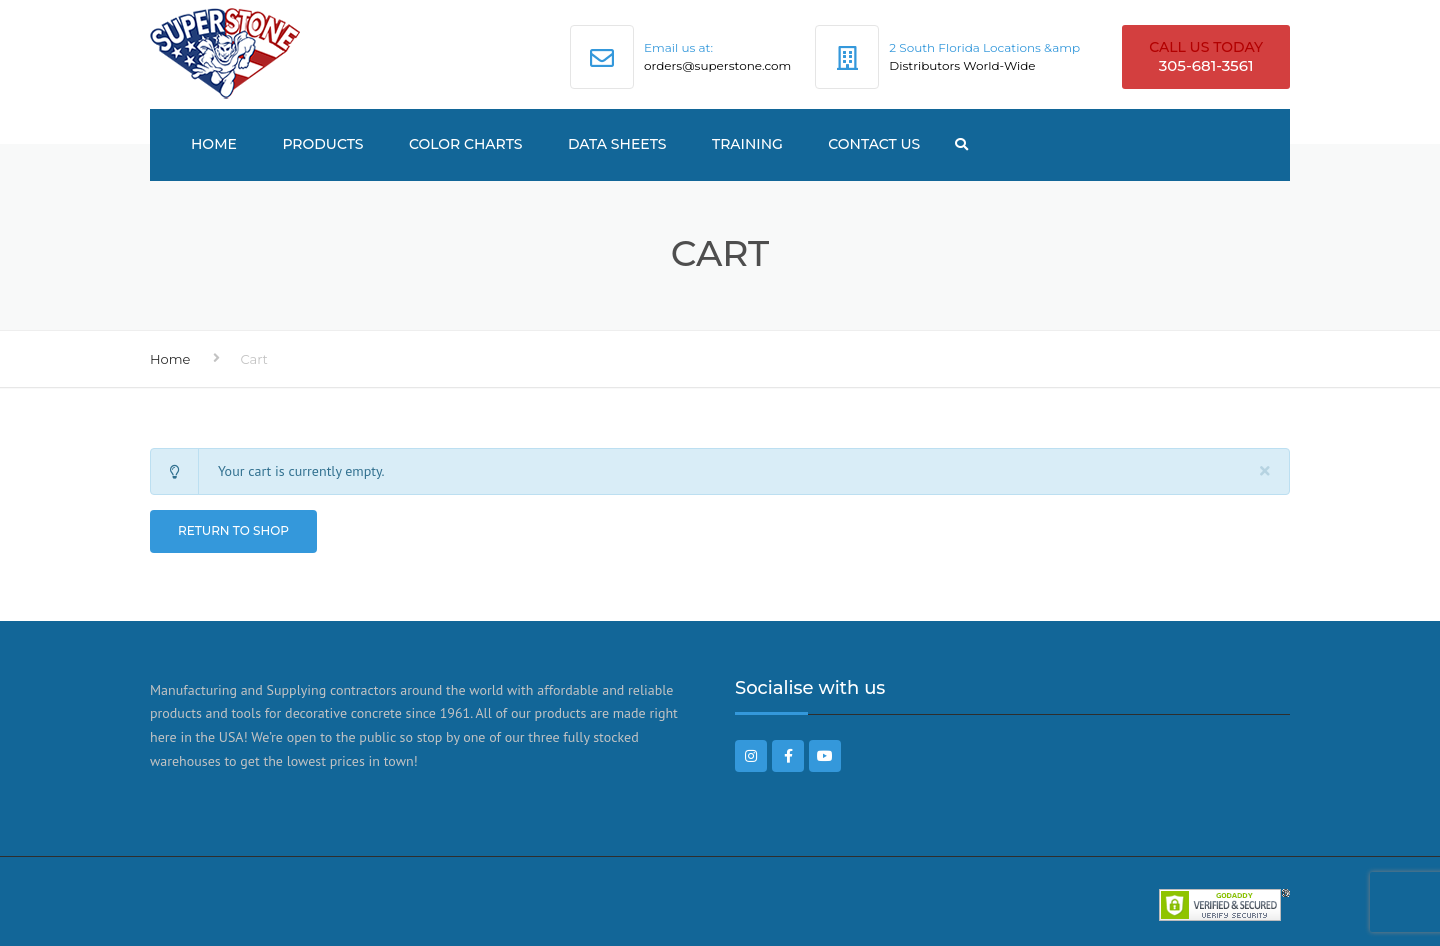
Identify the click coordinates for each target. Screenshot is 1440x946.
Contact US (874, 144)
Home (214, 144)
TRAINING (747, 144)
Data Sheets (617, 144)
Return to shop (233, 530)
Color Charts (466, 144)
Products (322, 144)
